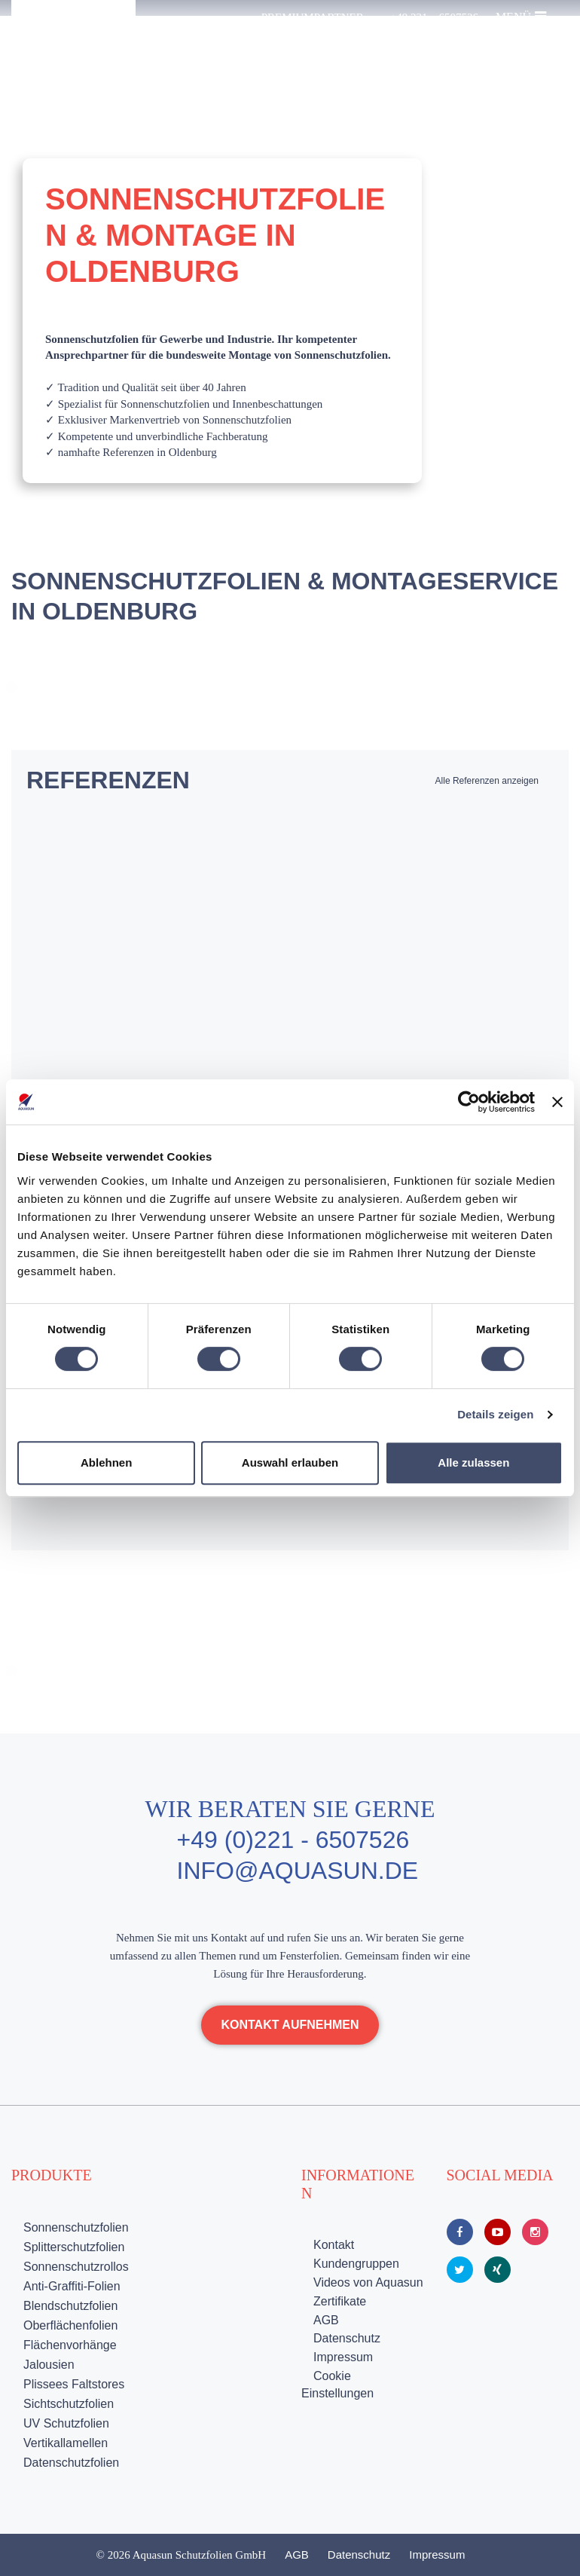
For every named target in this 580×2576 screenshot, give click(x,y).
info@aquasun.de (298, 1870)
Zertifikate (339, 2301)
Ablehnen (106, 1462)
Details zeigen (495, 1414)
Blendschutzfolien (70, 2305)
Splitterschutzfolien (73, 2247)
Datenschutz (346, 2338)
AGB (326, 2320)
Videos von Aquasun (368, 2282)
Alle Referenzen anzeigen (487, 781)
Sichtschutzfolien (68, 2403)
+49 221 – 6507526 (434, 17)
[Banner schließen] (557, 1102)
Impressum (343, 2357)
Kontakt (333, 2244)
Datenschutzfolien (71, 2462)
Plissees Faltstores (73, 2384)
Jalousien (49, 2364)
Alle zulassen (473, 1462)
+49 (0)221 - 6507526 (293, 1839)
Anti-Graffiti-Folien (72, 2286)
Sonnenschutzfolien (76, 2227)
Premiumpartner (312, 17)
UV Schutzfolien (66, 2423)
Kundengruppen (356, 2263)
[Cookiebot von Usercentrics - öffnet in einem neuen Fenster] (469, 1102)
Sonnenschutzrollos (76, 2266)
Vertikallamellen (65, 2443)
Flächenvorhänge (70, 2345)
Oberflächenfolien (70, 2325)
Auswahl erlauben (290, 1462)
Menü (521, 16)
